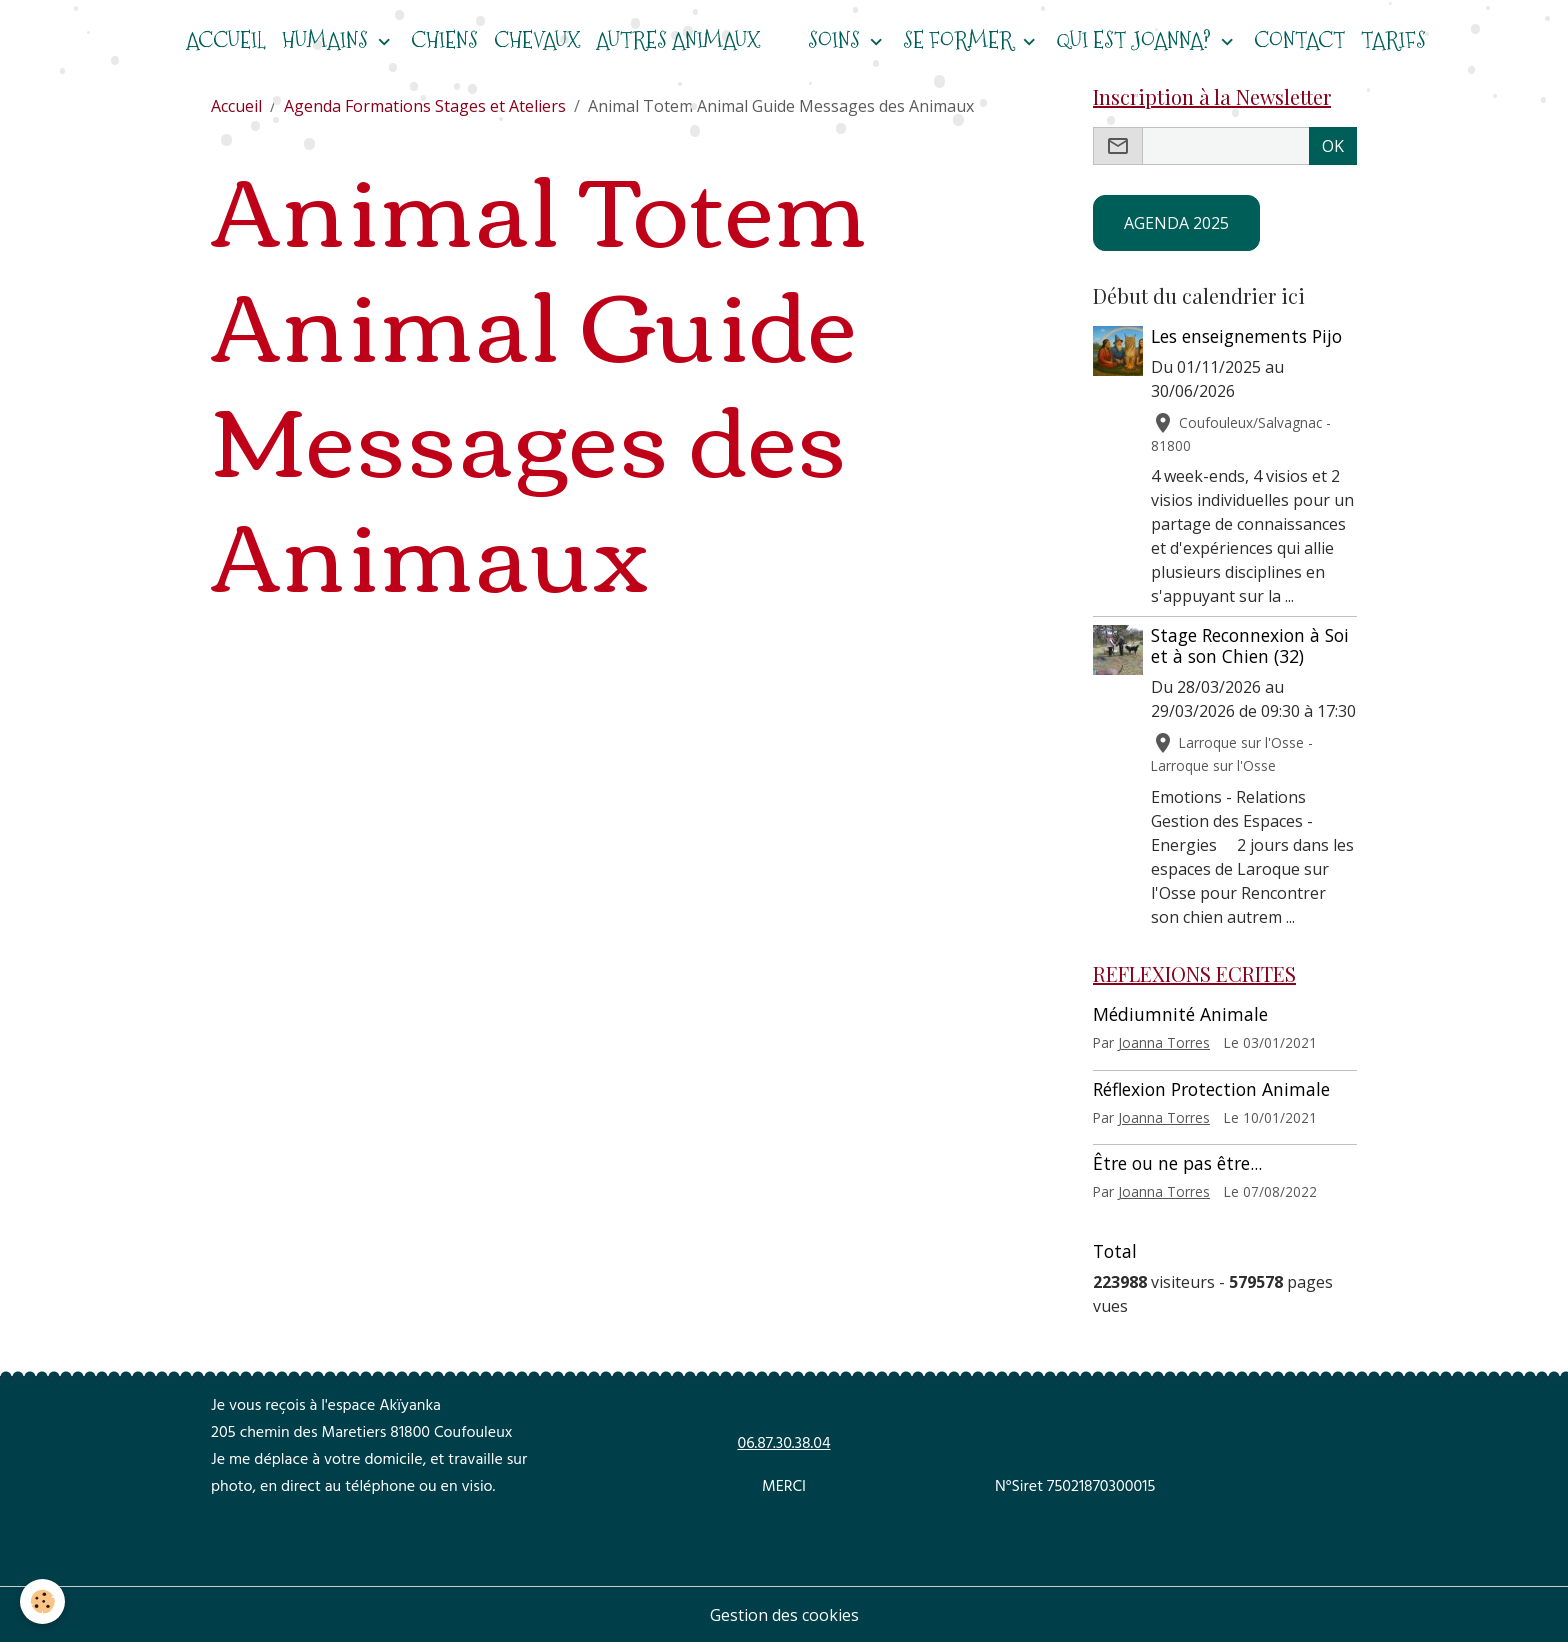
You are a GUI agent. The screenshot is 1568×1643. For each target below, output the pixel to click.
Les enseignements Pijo (1246, 336)
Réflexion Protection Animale (1211, 1089)
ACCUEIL (226, 40)
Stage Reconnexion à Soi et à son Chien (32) (1250, 645)
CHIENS (444, 40)
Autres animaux (678, 40)
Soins (836, 40)
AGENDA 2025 (1176, 223)
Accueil (236, 106)
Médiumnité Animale (1180, 1014)
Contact (1299, 40)
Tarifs (1393, 40)
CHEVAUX (537, 40)
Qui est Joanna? (1136, 40)
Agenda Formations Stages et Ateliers (425, 106)
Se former (960, 40)
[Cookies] (42, 1601)
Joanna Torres (1164, 1042)
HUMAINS (327, 40)
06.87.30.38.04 (783, 1445)
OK (1333, 146)
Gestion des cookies (784, 1615)
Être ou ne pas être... (1177, 1163)
